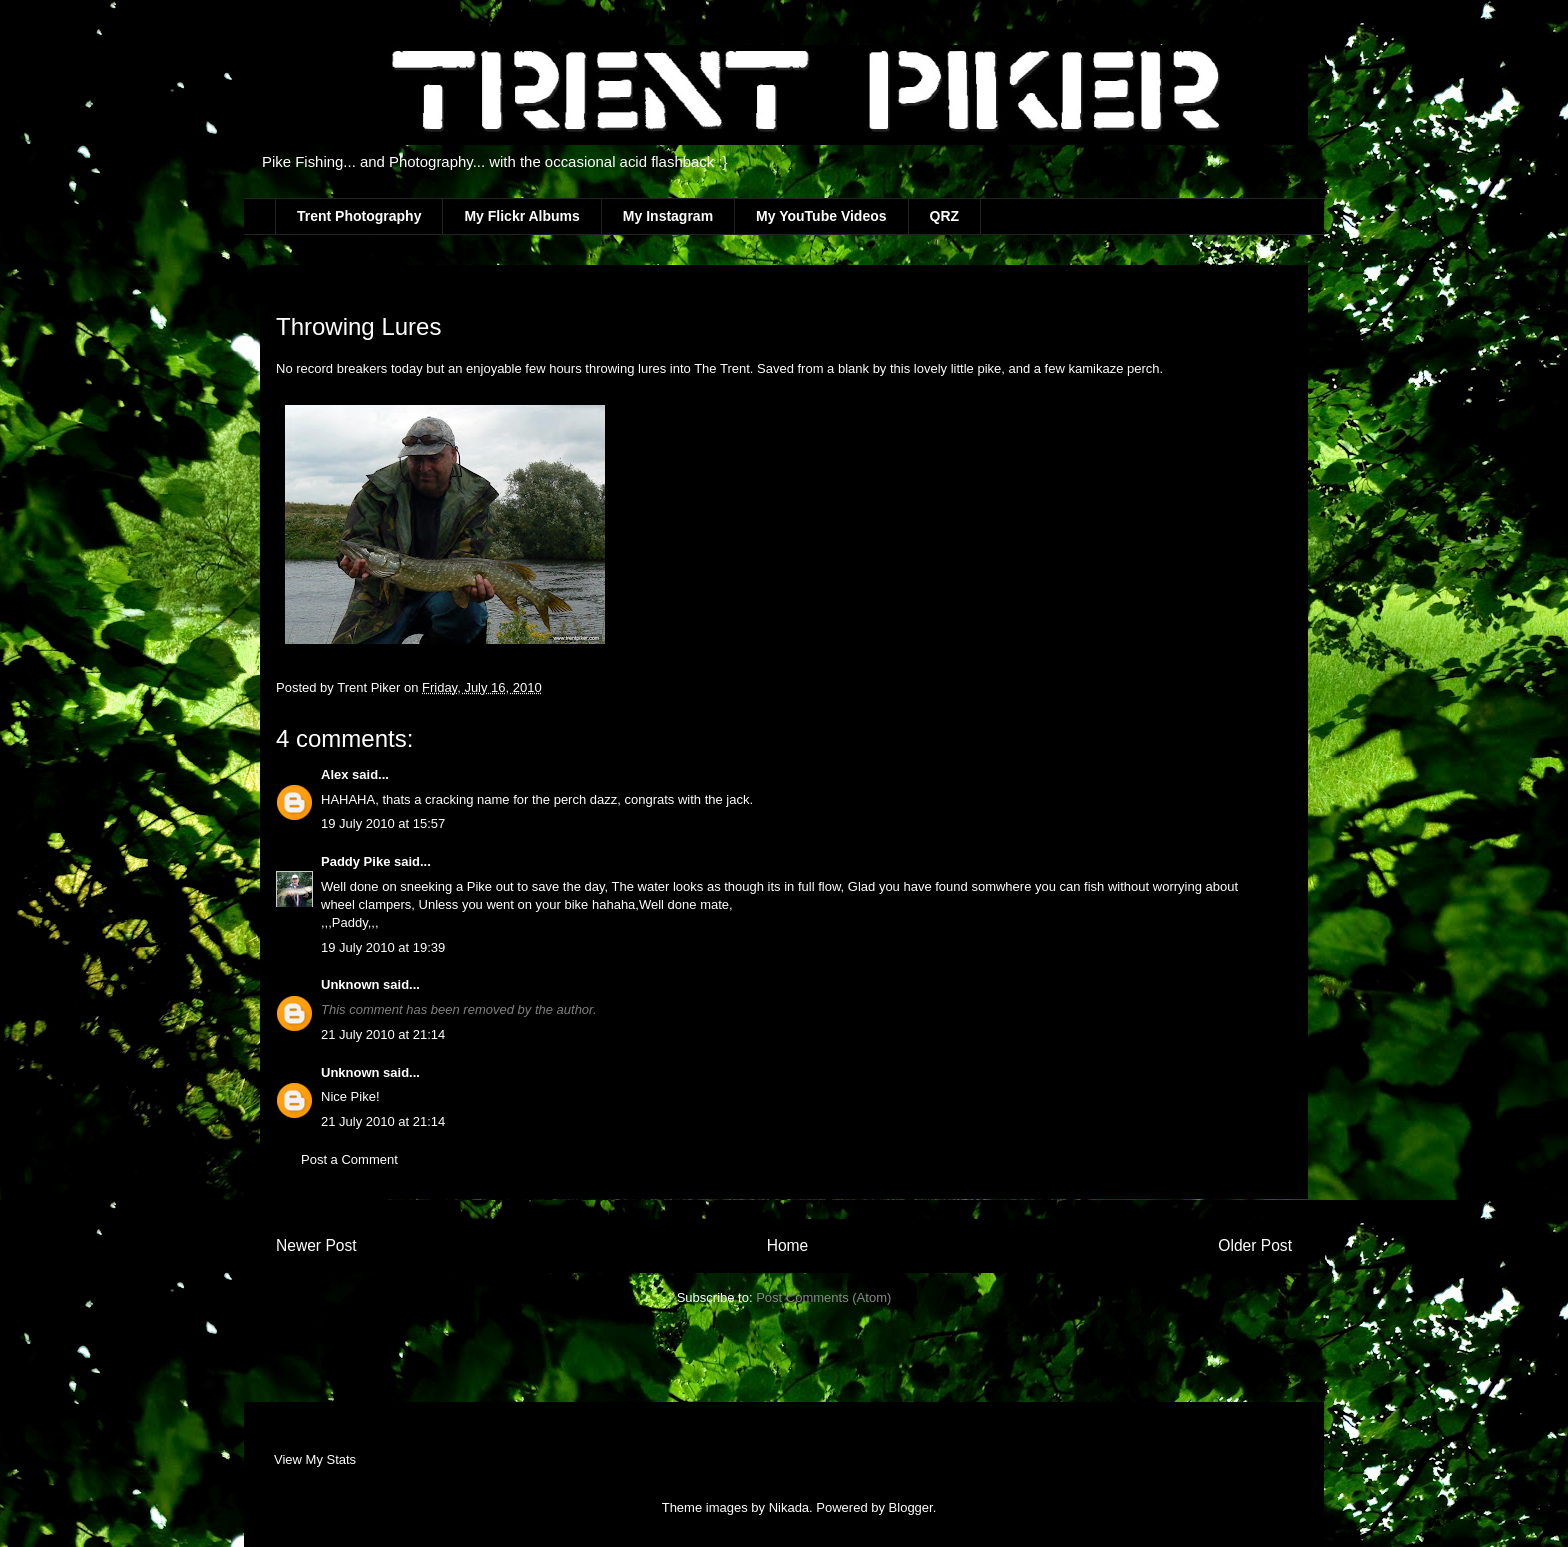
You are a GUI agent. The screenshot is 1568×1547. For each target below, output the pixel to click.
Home (788, 1245)
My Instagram (668, 216)
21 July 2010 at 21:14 (383, 1034)
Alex (336, 774)
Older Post (1255, 1245)
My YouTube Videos (821, 216)
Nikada (789, 1507)
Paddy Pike (355, 861)
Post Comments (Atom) (823, 1297)
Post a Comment (349, 1159)
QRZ (945, 216)
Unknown (350, 984)
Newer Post (316, 1245)
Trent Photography (359, 216)
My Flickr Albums (521, 216)
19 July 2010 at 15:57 (383, 823)
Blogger (911, 1507)
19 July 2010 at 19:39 (383, 947)
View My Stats (315, 1459)
